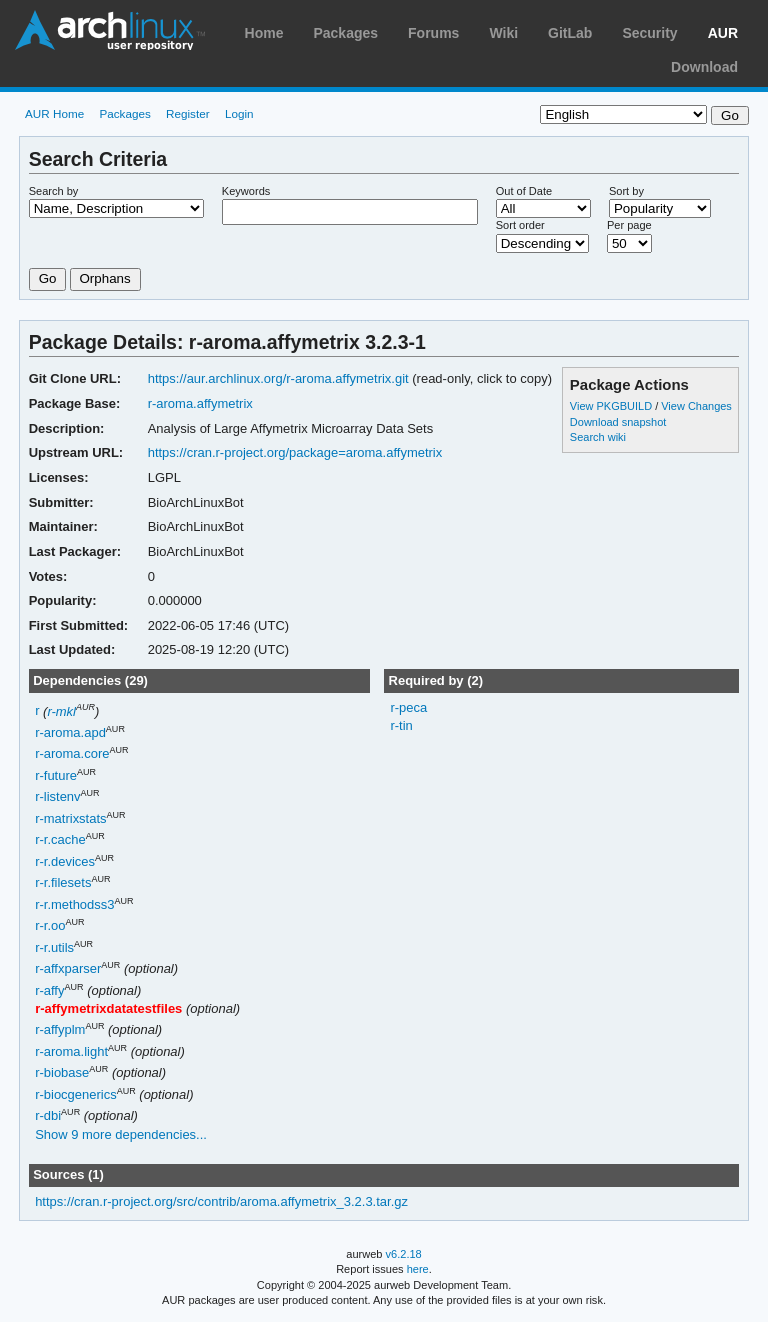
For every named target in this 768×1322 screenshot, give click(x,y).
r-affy (49, 990)
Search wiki (598, 437)
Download (704, 67)
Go (48, 278)
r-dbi (48, 1116)
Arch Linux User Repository (110, 30)
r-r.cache (60, 840)
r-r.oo (50, 926)
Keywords (246, 191)
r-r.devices (65, 861)
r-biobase (62, 1073)
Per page (629, 225)
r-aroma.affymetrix (200, 403)
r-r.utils (54, 947)
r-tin (401, 725)
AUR (723, 33)
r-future (56, 775)
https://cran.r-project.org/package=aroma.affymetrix (295, 452)
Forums (433, 33)
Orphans (105, 278)
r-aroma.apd (70, 732)
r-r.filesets (63, 883)
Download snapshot (618, 422)
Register (188, 113)
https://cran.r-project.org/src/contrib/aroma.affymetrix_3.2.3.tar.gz (221, 1201)
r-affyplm (60, 1030)
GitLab (570, 33)
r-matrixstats (70, 818)
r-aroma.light (71, 1051)
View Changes (696, 406)
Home (264, 33)
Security (649, 33)
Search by (54, 191)
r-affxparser (68, 969)
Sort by (626, 191)
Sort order (520, 225)
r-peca (408, 707)
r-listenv (57, 797)
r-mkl (61, 711)
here (418, 1269)
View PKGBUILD (612, 406)
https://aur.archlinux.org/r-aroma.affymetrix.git (278, 378)
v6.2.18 (404, 1254)
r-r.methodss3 (74, 904)
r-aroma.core (72, 754)
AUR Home (54, 113)
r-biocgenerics (76, 1094)
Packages (345, 33)
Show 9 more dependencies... (121, 1134)
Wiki (503, 33)
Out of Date (524, 191)
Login (239, 113)
